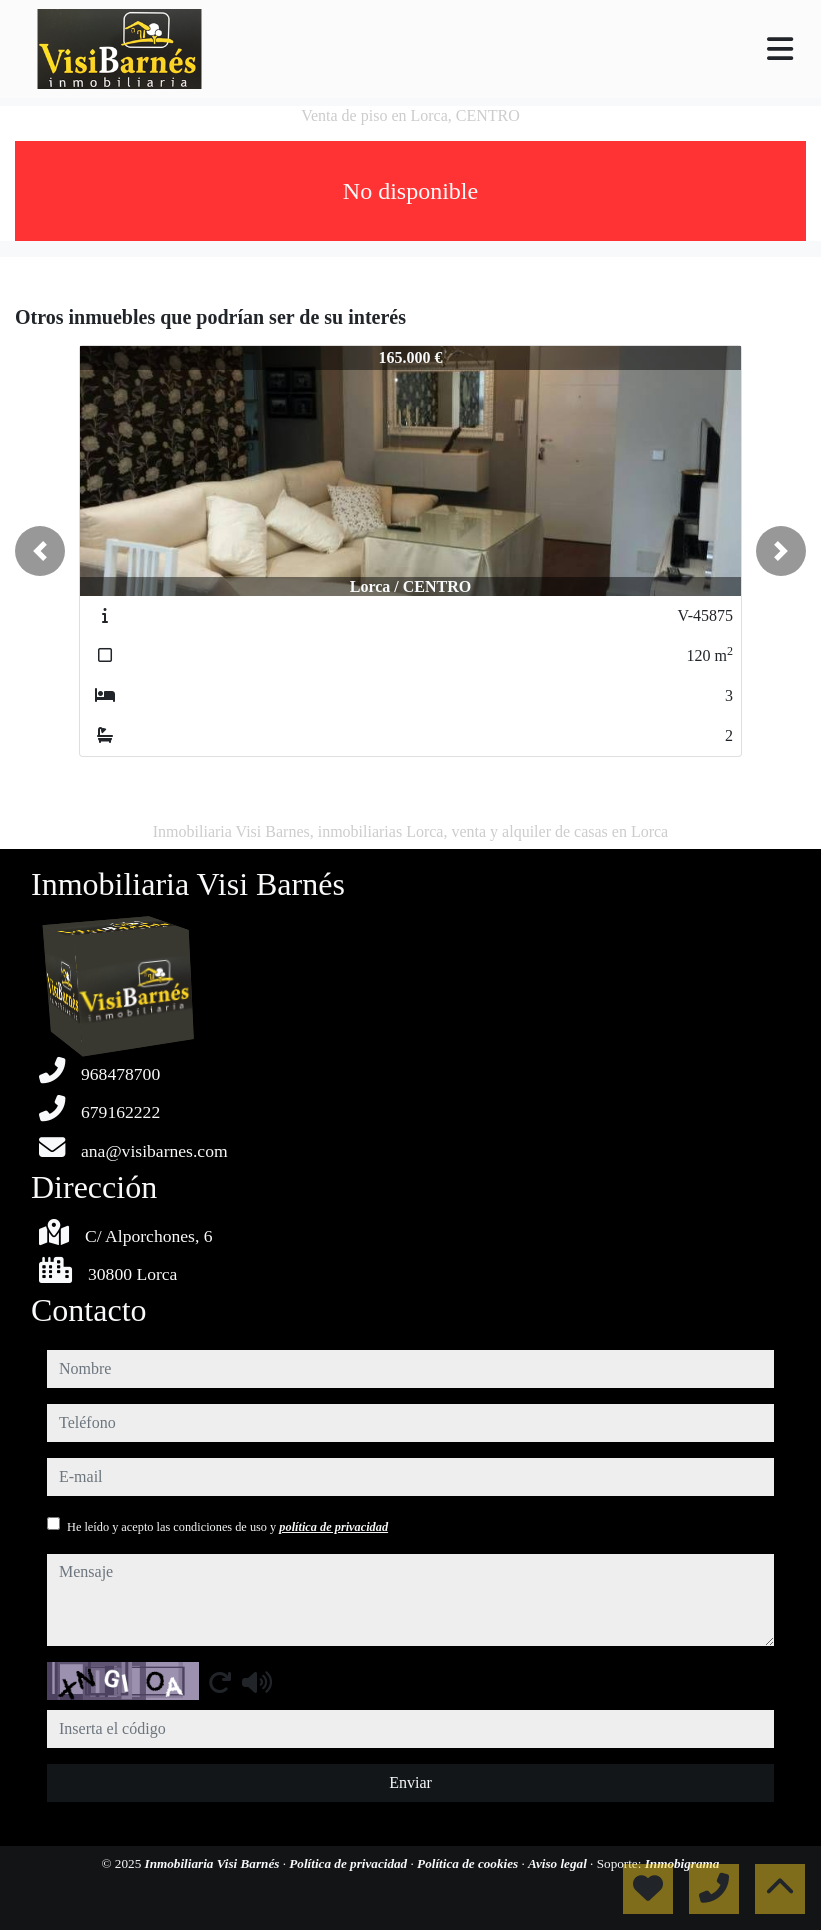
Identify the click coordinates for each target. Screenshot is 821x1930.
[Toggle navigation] (780, 49)
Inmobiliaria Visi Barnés (214, 1863)
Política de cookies (469, 1863)
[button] (40, 551)
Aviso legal (559, 1863)
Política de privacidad (349, 1863)
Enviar (410, 1782)
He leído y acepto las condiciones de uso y (227, 1527)
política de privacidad (333, 1527)
